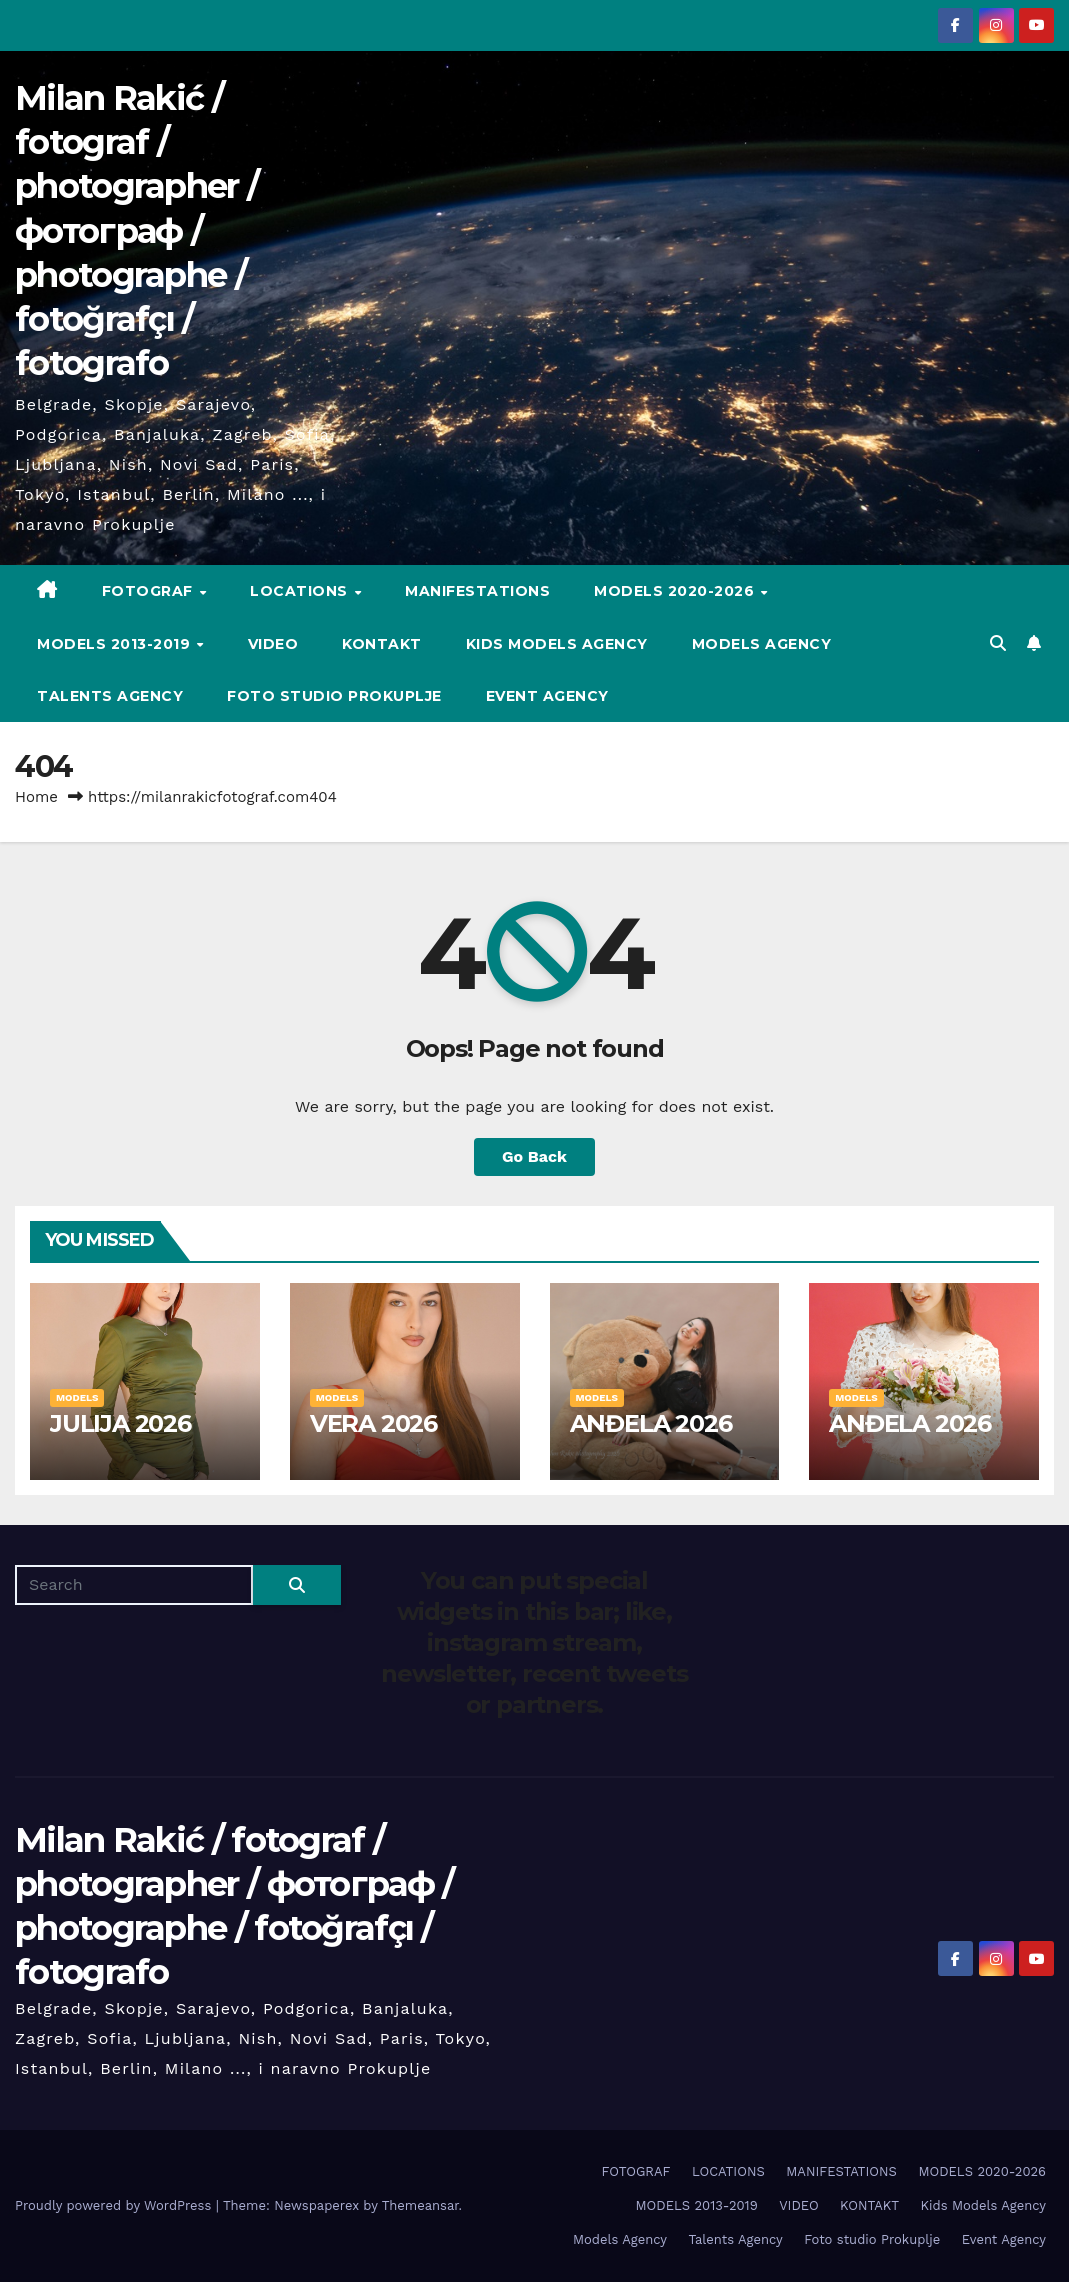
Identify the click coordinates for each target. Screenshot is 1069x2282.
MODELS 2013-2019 (116, 644)
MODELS (77, 1397)
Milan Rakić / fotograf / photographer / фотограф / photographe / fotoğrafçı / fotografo (136, 230)
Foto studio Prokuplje (334, 696)
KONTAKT (382, 644)
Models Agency (762, 644)
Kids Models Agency (557, 644)
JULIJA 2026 (120, 1423)
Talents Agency (110, 696)
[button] (998, 643)
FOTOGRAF (150, 591)
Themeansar (420, 2205)
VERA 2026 (373, 1423)
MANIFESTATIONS (477, 591)
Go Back (534, 1156)
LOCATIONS (301, 591)
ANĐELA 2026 (651, 1423)
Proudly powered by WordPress (115, 2205)
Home (36, 797)
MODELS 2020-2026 (676, 591)
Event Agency (547, 696)
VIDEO (273, 644)
